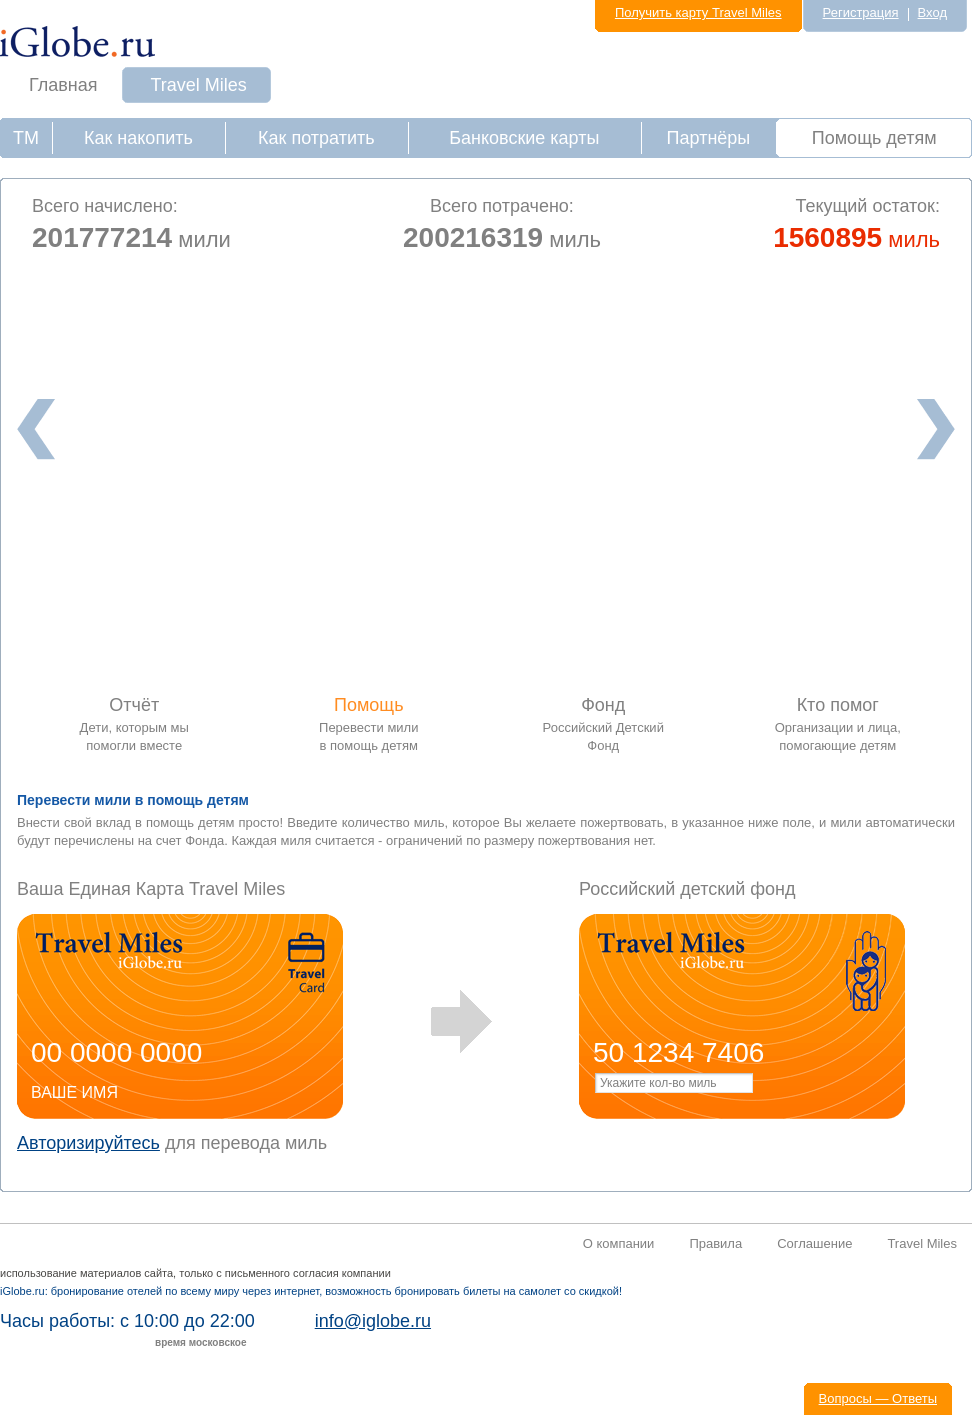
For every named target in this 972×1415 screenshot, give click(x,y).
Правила (715, 1243)
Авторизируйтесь (88, 1143)
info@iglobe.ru (373, 1321)
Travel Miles (199, 85)
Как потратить (316, 138)
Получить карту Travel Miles (698, 12)
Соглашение (814, 1243)
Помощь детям (874, 138)
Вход (932, 12)
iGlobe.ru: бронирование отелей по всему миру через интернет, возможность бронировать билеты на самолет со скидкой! (311, 1291)
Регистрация (861, 12)
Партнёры (709, 138)
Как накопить (138, 138)
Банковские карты (524, 138)
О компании (619, 1243)
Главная (63, 85)
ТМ (26, 138)
